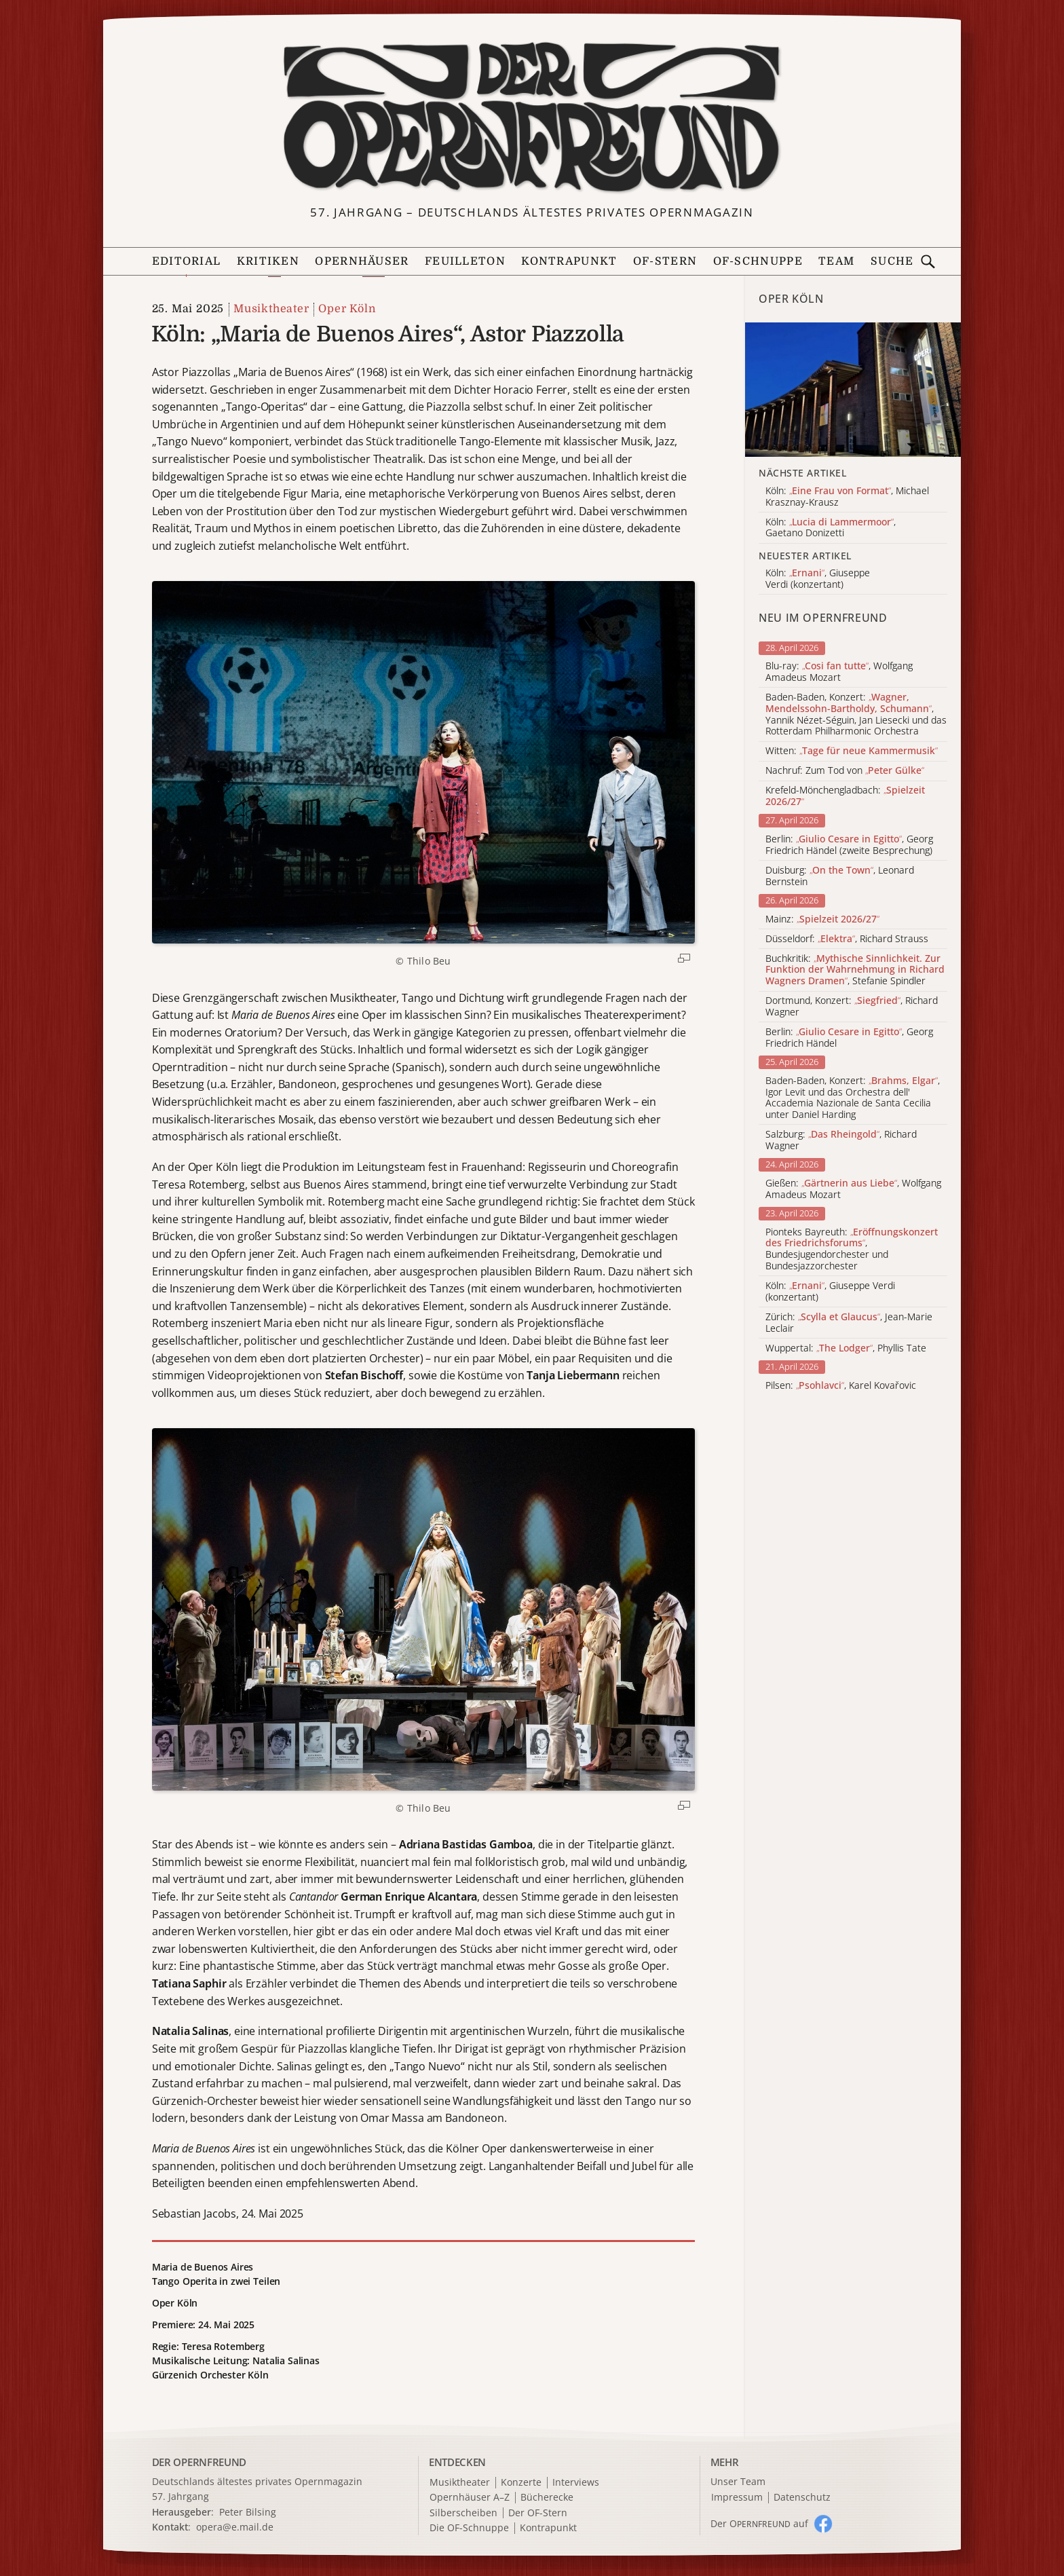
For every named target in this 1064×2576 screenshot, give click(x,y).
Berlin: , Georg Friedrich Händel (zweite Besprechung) (849, 845)
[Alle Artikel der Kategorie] (853, 390)
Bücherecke (546, 2497)
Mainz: (822, 919)
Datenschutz (802, 2497)
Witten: (851, 751)
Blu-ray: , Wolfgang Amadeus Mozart (839, 672)
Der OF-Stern (537, 2513)
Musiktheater (271, 309)
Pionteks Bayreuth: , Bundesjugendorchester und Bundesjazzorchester (851, 1249)
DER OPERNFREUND (199, 2462)
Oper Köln (346, 309)
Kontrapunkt (569, 261)
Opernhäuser (361, 261)
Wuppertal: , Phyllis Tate (845, 1348)
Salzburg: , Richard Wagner (841, 1140)
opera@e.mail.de (234, 2526)
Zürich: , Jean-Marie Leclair (848, 1322)
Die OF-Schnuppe (469, 2528)
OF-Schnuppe (758, 261)
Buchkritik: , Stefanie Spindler (855, 970)
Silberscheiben (463, 2513)
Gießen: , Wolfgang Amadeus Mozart (853, 1189)
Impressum (737, 2497)
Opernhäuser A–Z (470, 2497)
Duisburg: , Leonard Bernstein (839, 876)
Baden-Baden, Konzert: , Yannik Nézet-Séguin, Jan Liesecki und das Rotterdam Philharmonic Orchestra (856, 714)
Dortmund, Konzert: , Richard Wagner (851, 1006)
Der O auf (759, 2523)
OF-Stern (665, 261)
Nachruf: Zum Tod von (844, 771)
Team (836, 261)
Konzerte (521, 2482)
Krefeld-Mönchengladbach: (845, 796)
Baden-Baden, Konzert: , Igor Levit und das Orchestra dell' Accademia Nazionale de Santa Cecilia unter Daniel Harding (852, 1098)
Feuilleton (465, 261)
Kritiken (268, 261)
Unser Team (737, 2481)
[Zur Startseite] (532, 117)
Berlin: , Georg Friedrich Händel (849, 1037)
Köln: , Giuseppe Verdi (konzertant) (830, 1291)
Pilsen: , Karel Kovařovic (840, 1386)
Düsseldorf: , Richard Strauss (846, 939)
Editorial (186, 261)
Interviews (575, 2482)
